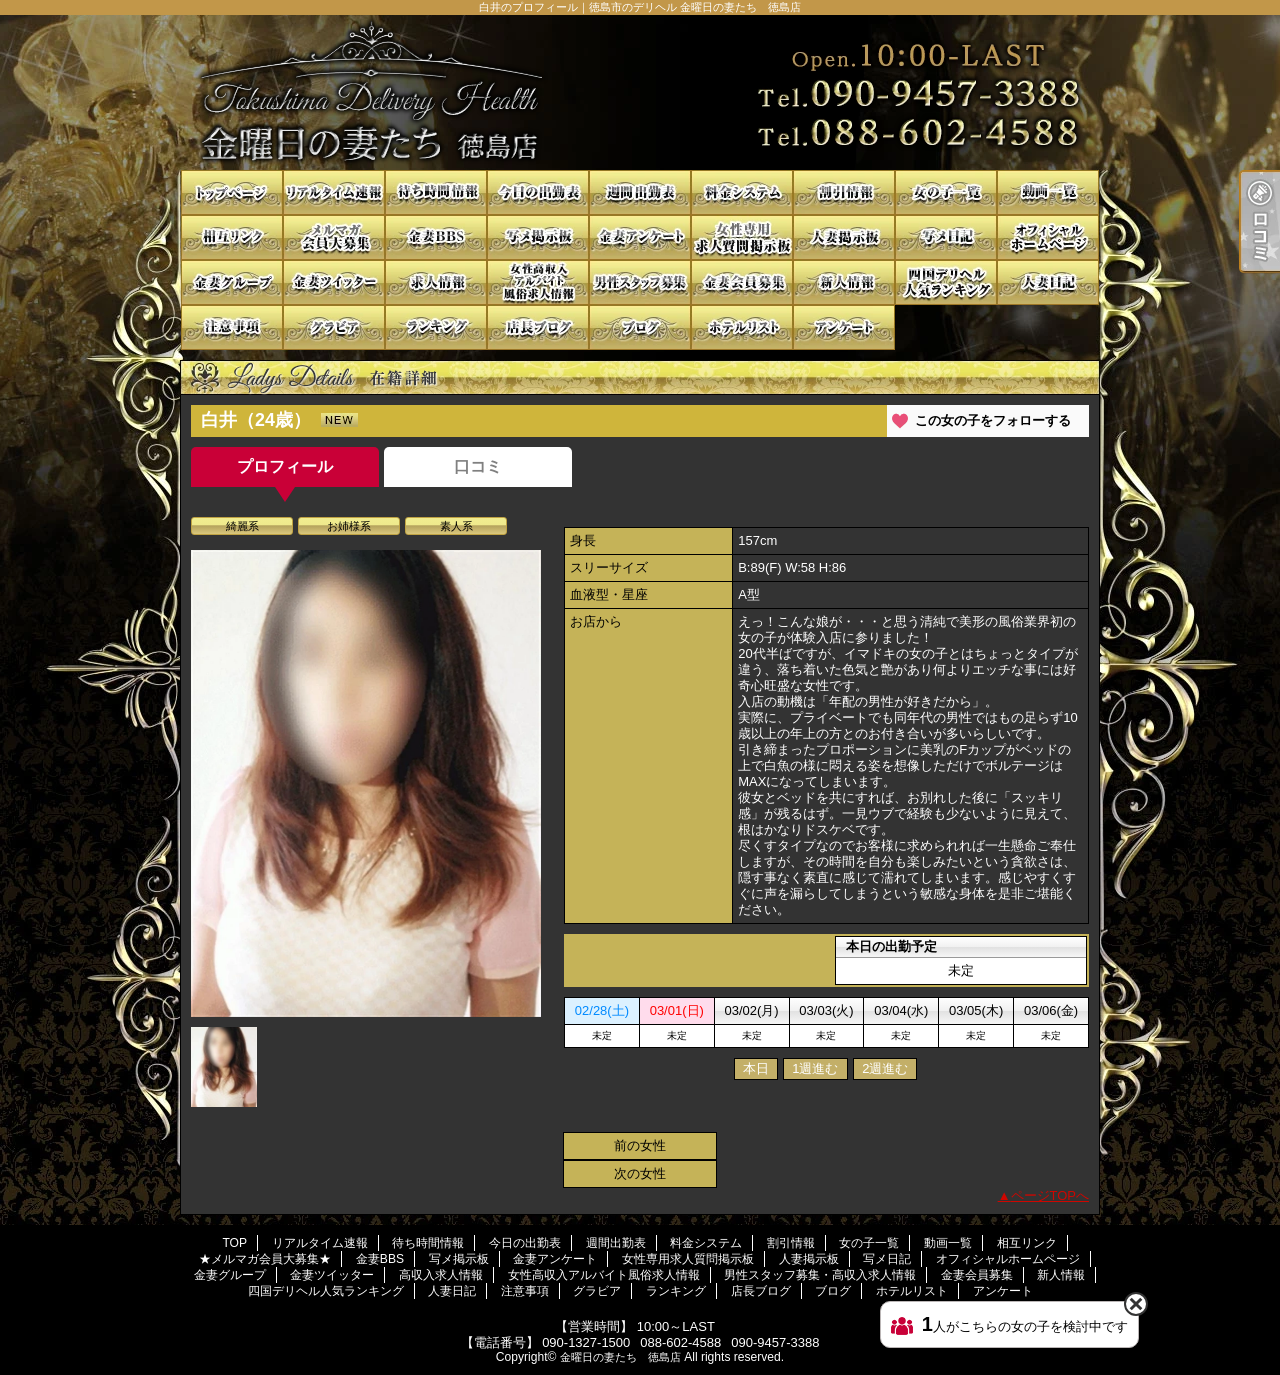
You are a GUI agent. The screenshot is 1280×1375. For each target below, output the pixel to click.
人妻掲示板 (844, 237)
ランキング (436, 327)
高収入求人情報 (436, 282)
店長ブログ (538, 327)
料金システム (742, 192)
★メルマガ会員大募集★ (334, 237)
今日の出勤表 (538, 192)
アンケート (844, 327)
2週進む (885, 1068)
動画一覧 (1048, 192)
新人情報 (844, 282)
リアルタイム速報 (334, 192)
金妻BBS (436, 237)
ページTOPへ (1050, 1195)
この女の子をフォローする (993, 420)
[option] (366, 783)
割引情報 (844, 192)
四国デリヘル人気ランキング (946, 282)
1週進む (815, 1068)
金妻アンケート (640, 237)
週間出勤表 (640, 192)
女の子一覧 (946, 192)
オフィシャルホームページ (1048, 237)
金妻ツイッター (334, 282)
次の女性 (640, 1173)
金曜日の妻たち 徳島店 (620, 1357)
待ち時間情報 (436, 192)
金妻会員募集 (742, 282)
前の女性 (640, 1145)
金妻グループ (232, 282)
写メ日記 (946, 237)
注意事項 (232, 327)
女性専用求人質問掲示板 (742, 237)
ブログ (640, 327)
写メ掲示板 (538, 237)
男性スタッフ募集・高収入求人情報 (640, 282)
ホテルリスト (742, 327)
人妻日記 (1048, 282)
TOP (232, 192)
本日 (756, 1068)
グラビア (334, 327)
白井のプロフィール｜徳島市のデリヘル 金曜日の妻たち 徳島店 (640, 92)
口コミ (478, 466)
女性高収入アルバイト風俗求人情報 (538, 282)
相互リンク (232, 237)
